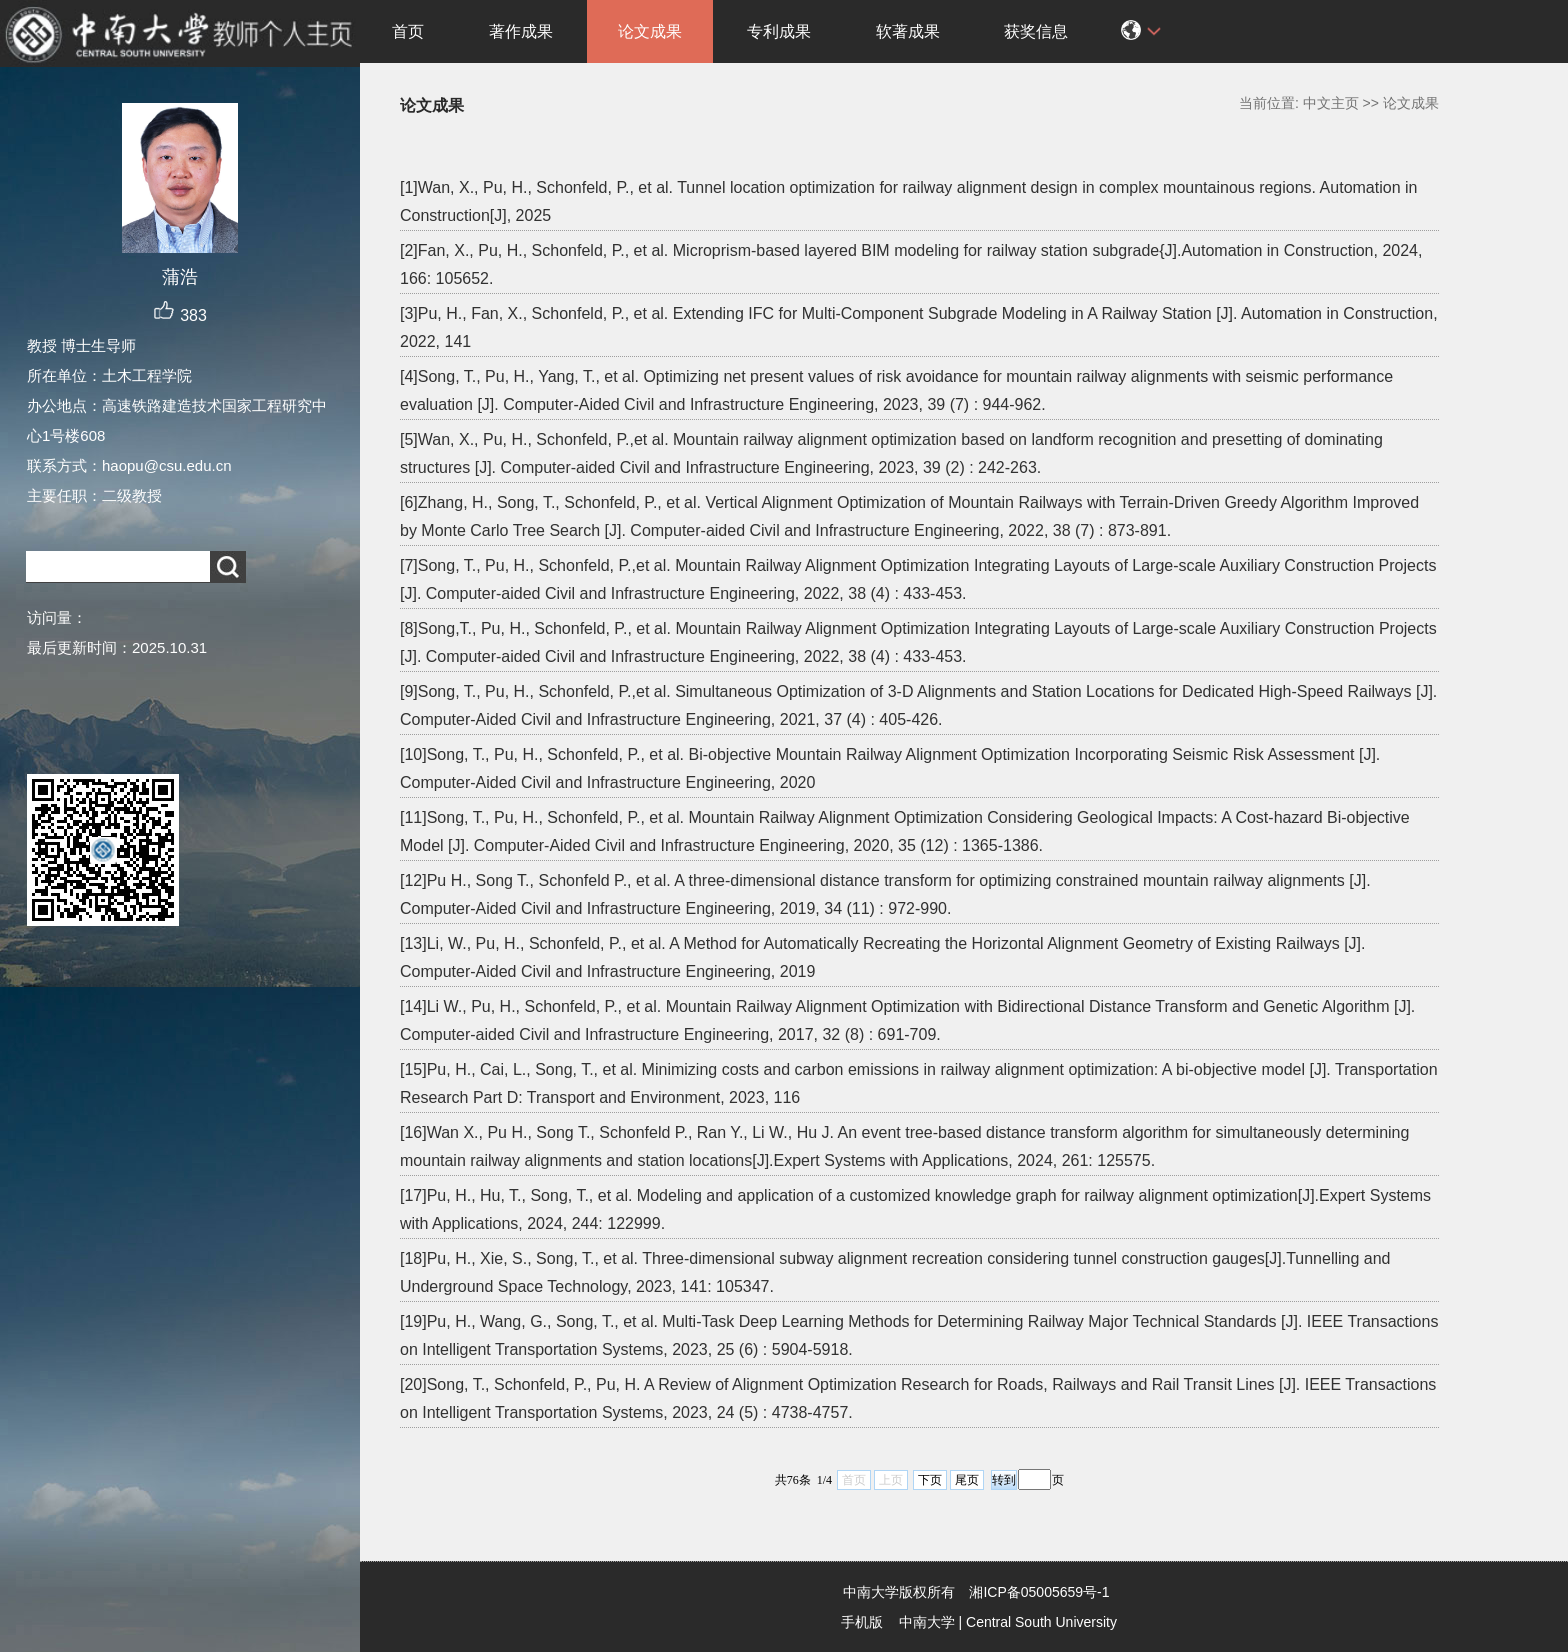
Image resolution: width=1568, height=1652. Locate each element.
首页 (408, 31)
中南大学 (927, 1622)
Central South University (1041, 1622)
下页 (930, 1480)
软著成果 (908, 31)
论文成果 (650, 31)
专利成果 (779, 31)
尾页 (967, 1480)
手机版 (862, 1622)
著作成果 (521, 31)
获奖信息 (1036, 31)
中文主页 (1331, 103)
